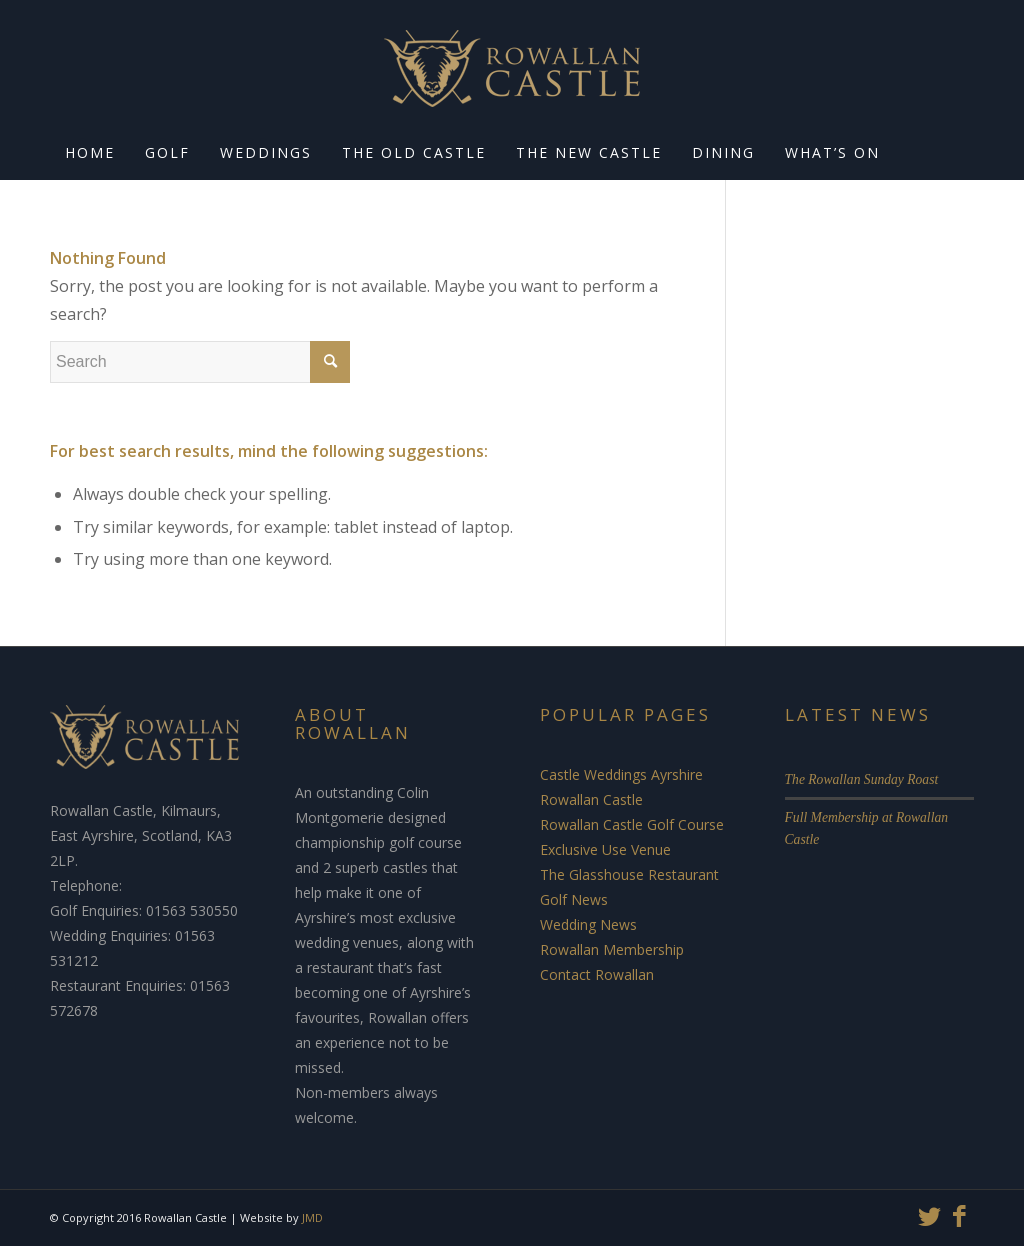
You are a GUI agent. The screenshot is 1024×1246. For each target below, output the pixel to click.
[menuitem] (90, 155)
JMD (312, 1217)
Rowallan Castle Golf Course (632, 824)
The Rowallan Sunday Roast (862, 779)
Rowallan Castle (591, 799)
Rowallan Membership (612, 949)
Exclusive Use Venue (605, 849)
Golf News (574, 899)
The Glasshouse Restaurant (629, 874)
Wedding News (588, 924)
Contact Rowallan (597, 974)
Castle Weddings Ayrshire (621, 774)
